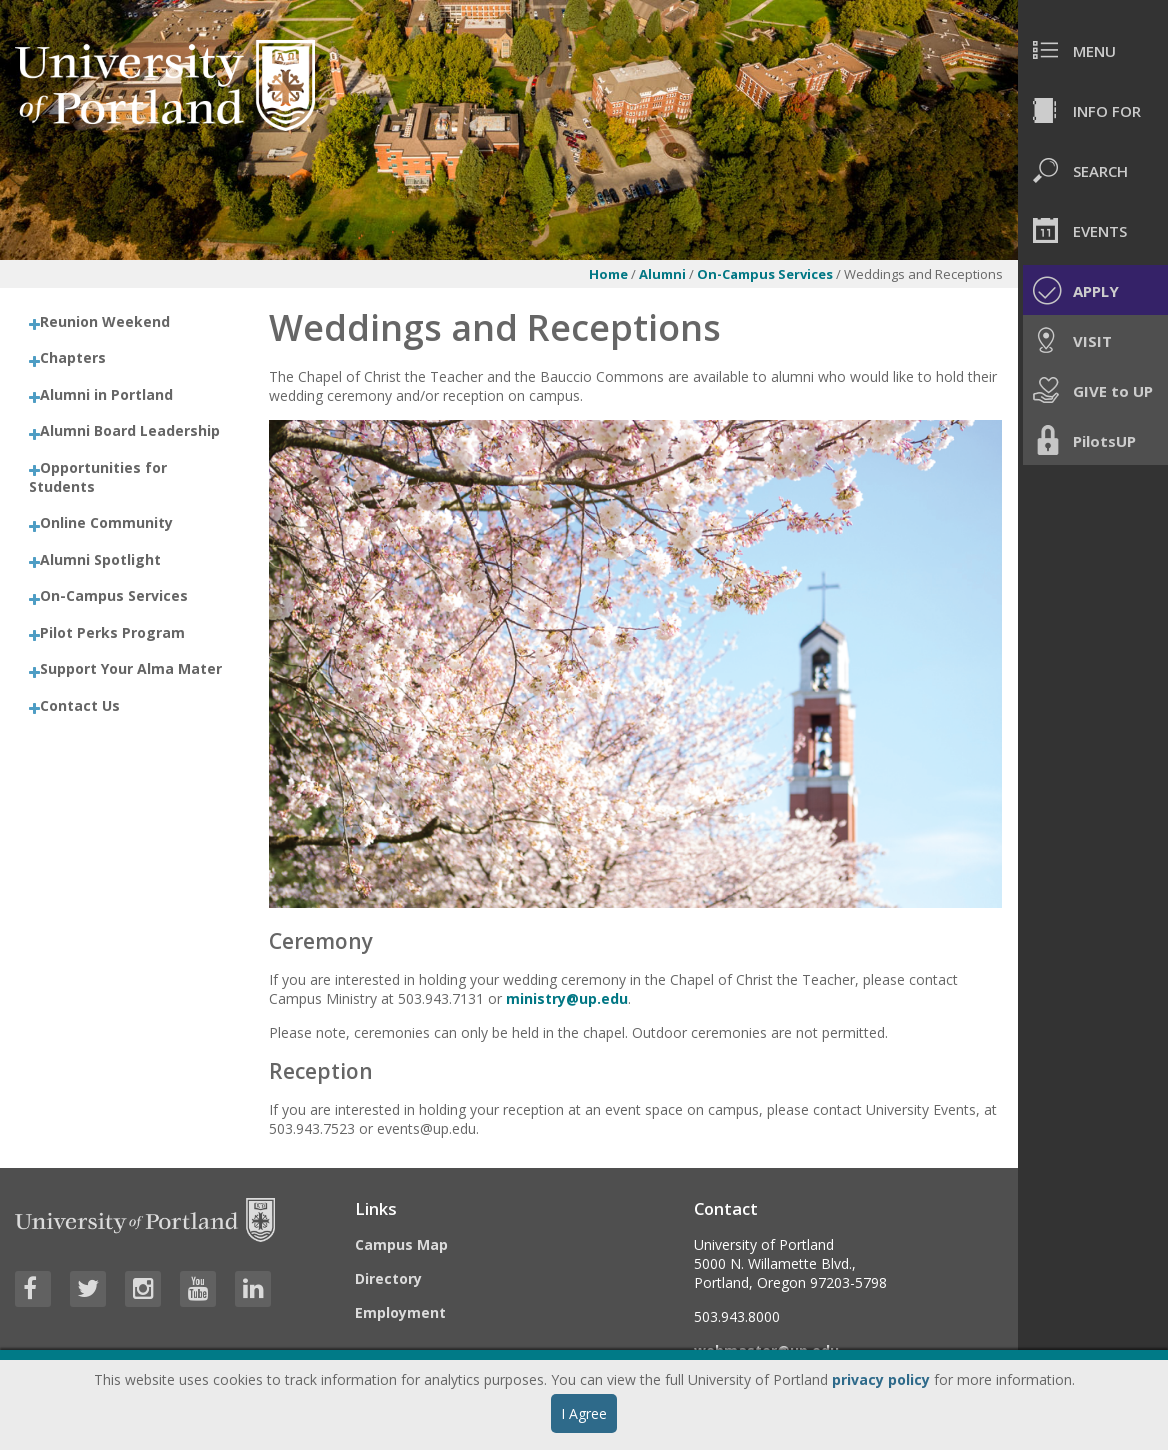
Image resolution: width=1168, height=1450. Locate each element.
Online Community (106, 522)
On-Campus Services (766, 274)
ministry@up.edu (567, 998)
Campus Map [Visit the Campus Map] (401, 1244)
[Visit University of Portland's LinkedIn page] (253, 1289)
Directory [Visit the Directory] (388, 1278)
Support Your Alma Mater (131, 668)
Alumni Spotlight (100, 559)
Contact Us (80, 705)
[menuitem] (1093, 50)
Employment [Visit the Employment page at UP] (400, 1312)
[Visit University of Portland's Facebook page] (33, 1289)
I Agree (584, 1413)
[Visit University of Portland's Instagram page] (143, 1289)
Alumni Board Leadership (130, 430)
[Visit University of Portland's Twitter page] (88, 1289)
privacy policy (881, 1379)
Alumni (662, 274)
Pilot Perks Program (112, 632)
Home (608, 274)
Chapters (73, 357)
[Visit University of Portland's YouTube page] (198, 1289)
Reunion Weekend (105, 321)
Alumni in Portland (106, 394)
